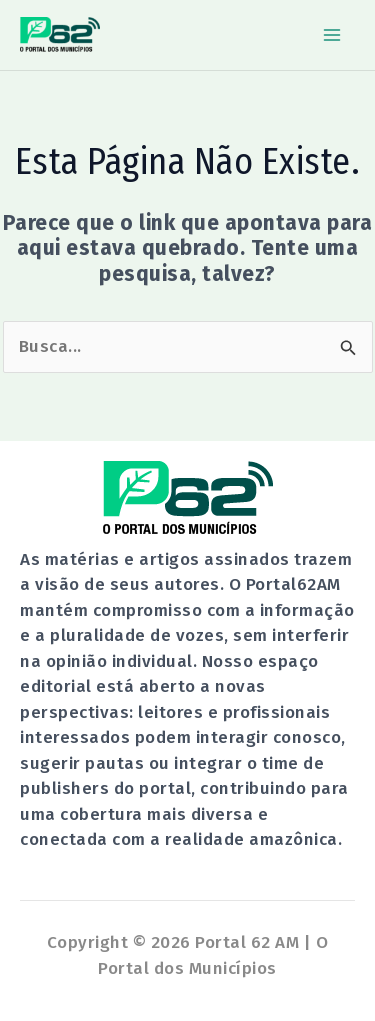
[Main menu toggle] (333, 35)
